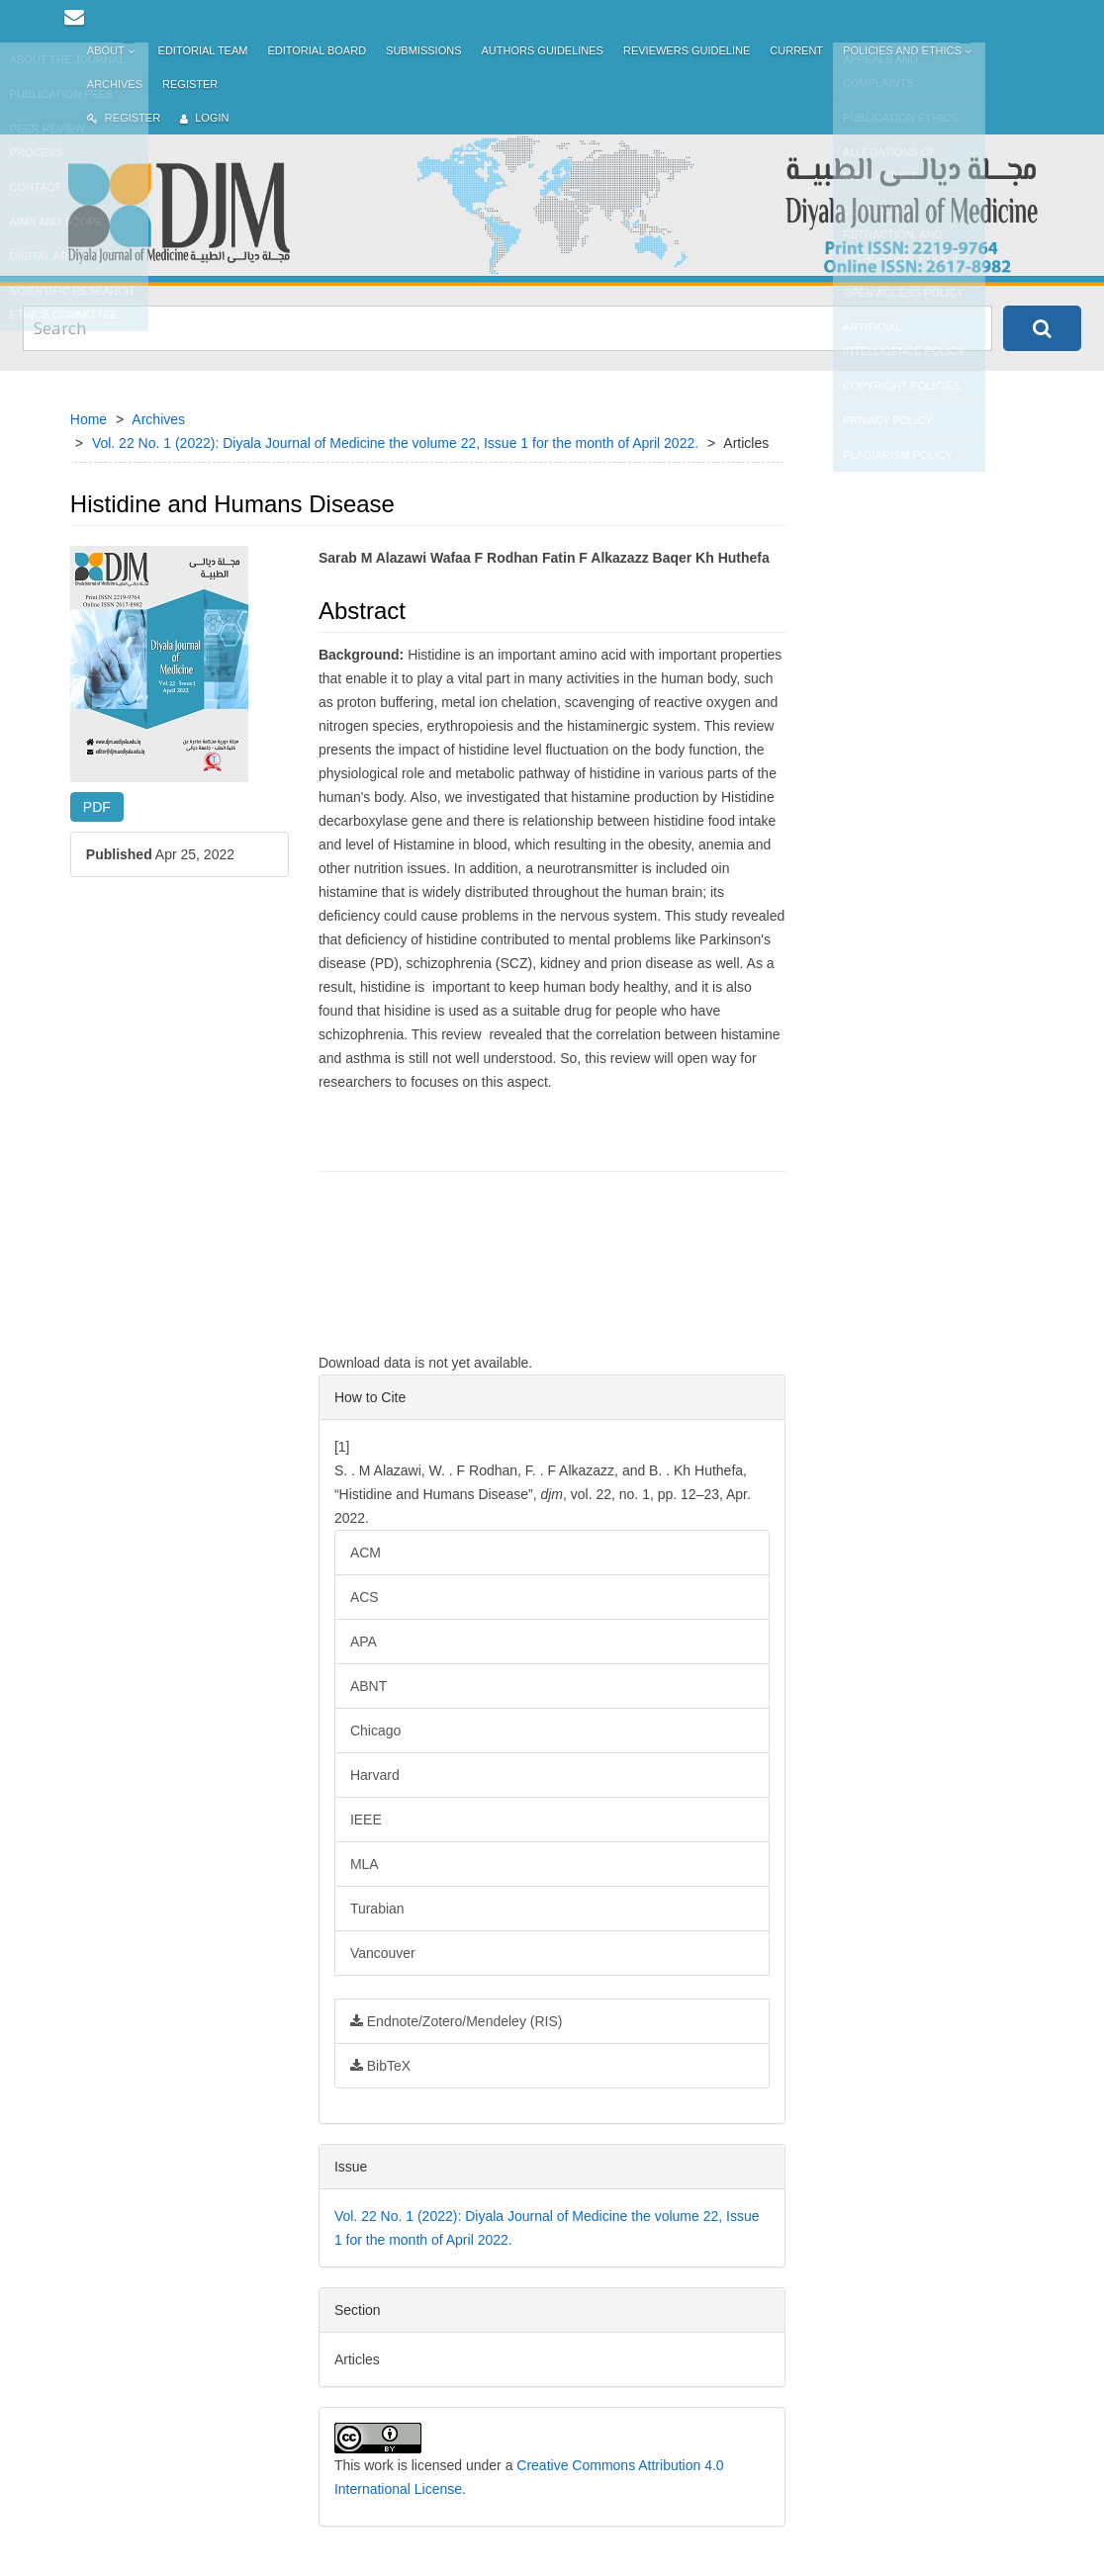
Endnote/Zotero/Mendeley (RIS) (456, 2021)
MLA (364, 1864)
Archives (114, 84)
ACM (365, 1552)
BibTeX (380, 2066)
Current (796, 50)
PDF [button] (97, 807)
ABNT (368, 1686)
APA (363, 1641)
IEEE (366, 1819)
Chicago (375, 1730)
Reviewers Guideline (686, 50)
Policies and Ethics (909, 50)
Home (88, 419)
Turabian (377, 1908)
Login (204, 118)
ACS (364, 1597)
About (112, 50)
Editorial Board (316, 50)
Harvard (375, 1775)
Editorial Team (203, 50)
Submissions (423, 50)
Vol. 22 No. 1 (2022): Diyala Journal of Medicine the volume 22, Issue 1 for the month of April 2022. (395, 443)
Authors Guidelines (541, 50)
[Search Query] (507, 328)
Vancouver (382, 1953)
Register (190, 84)
